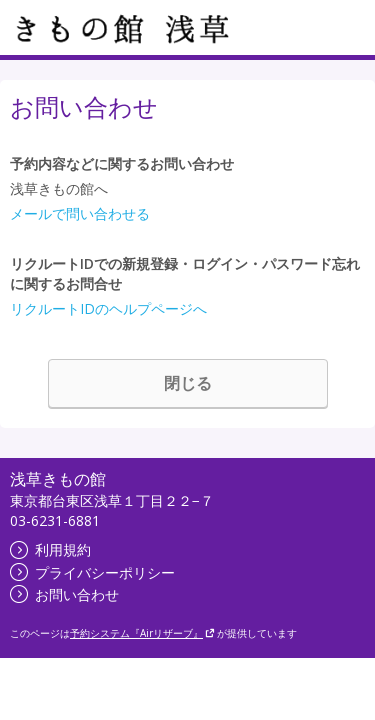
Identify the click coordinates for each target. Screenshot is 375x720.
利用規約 (50, 549)
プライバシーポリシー (92, 572)
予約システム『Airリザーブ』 (142, 633)
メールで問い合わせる (80, 213)
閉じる (188, 383)
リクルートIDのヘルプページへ (108, 308)
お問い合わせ (64, 594)
